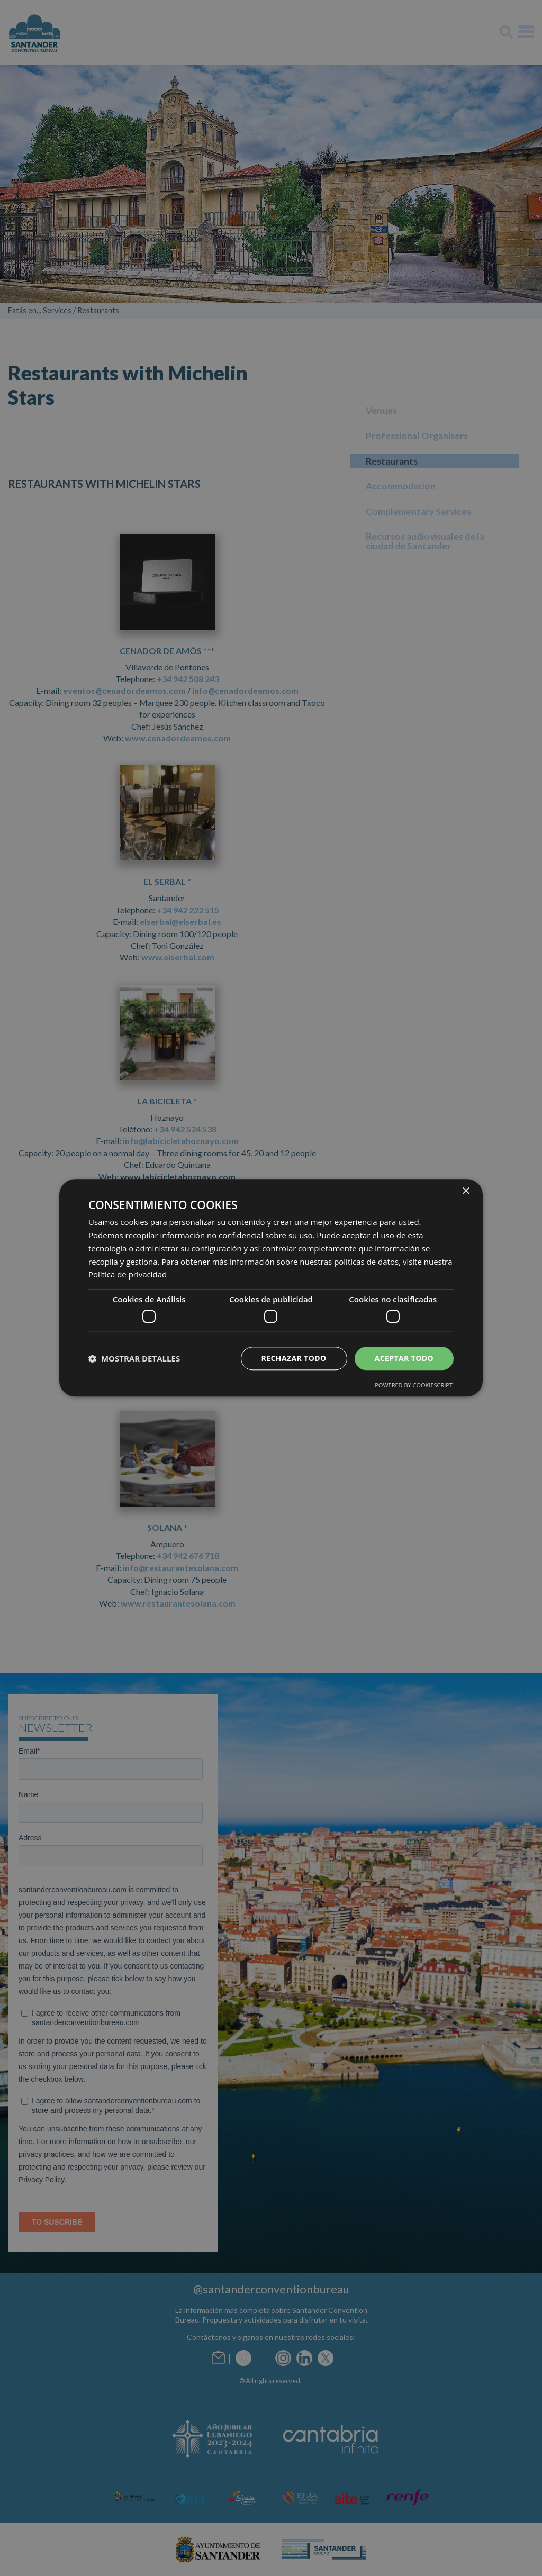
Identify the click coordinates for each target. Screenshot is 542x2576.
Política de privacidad (127, 1274)
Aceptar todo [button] (404, 1358)
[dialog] (271, 1287)
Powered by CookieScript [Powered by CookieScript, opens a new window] (414, 1386)
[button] (134, 1358)
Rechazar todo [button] (294, 1358)
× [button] (465, 1191)
